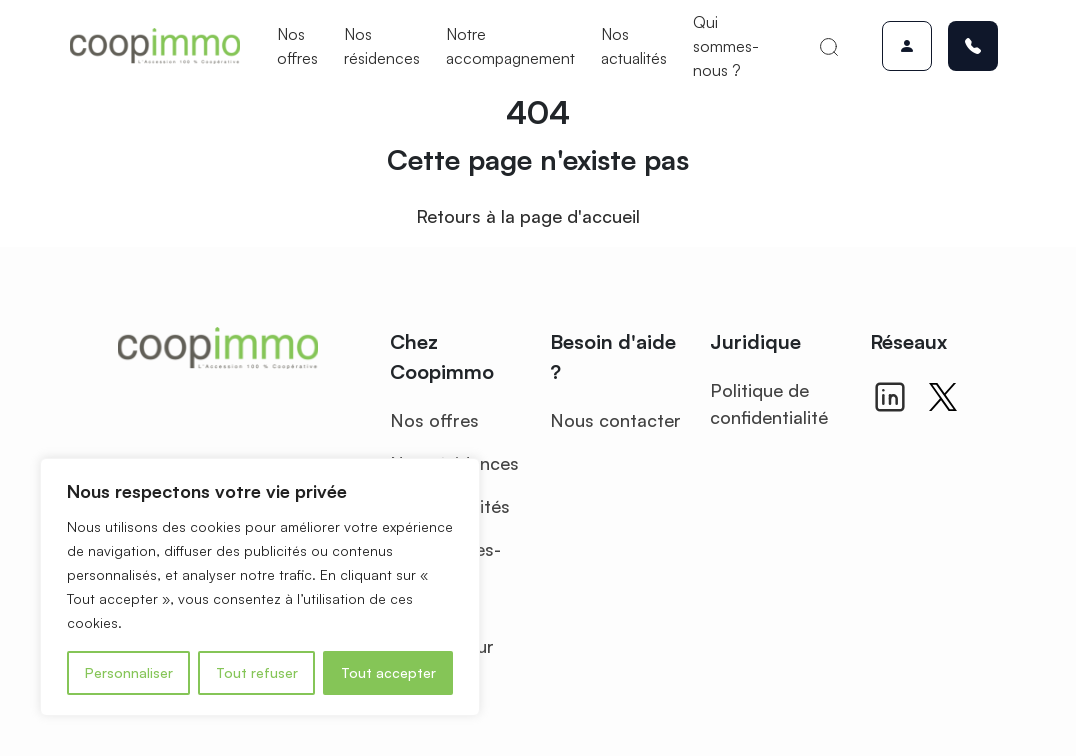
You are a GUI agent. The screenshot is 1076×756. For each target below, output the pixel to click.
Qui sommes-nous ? (726, 46)
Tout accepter (388, 672)
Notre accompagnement (510, 46)
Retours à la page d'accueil (528, 216)
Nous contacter (615, 420)
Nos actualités (634, 46)
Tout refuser (257, 672)
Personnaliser (129, 672)
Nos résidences (382, 46)
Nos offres (297, 46)
